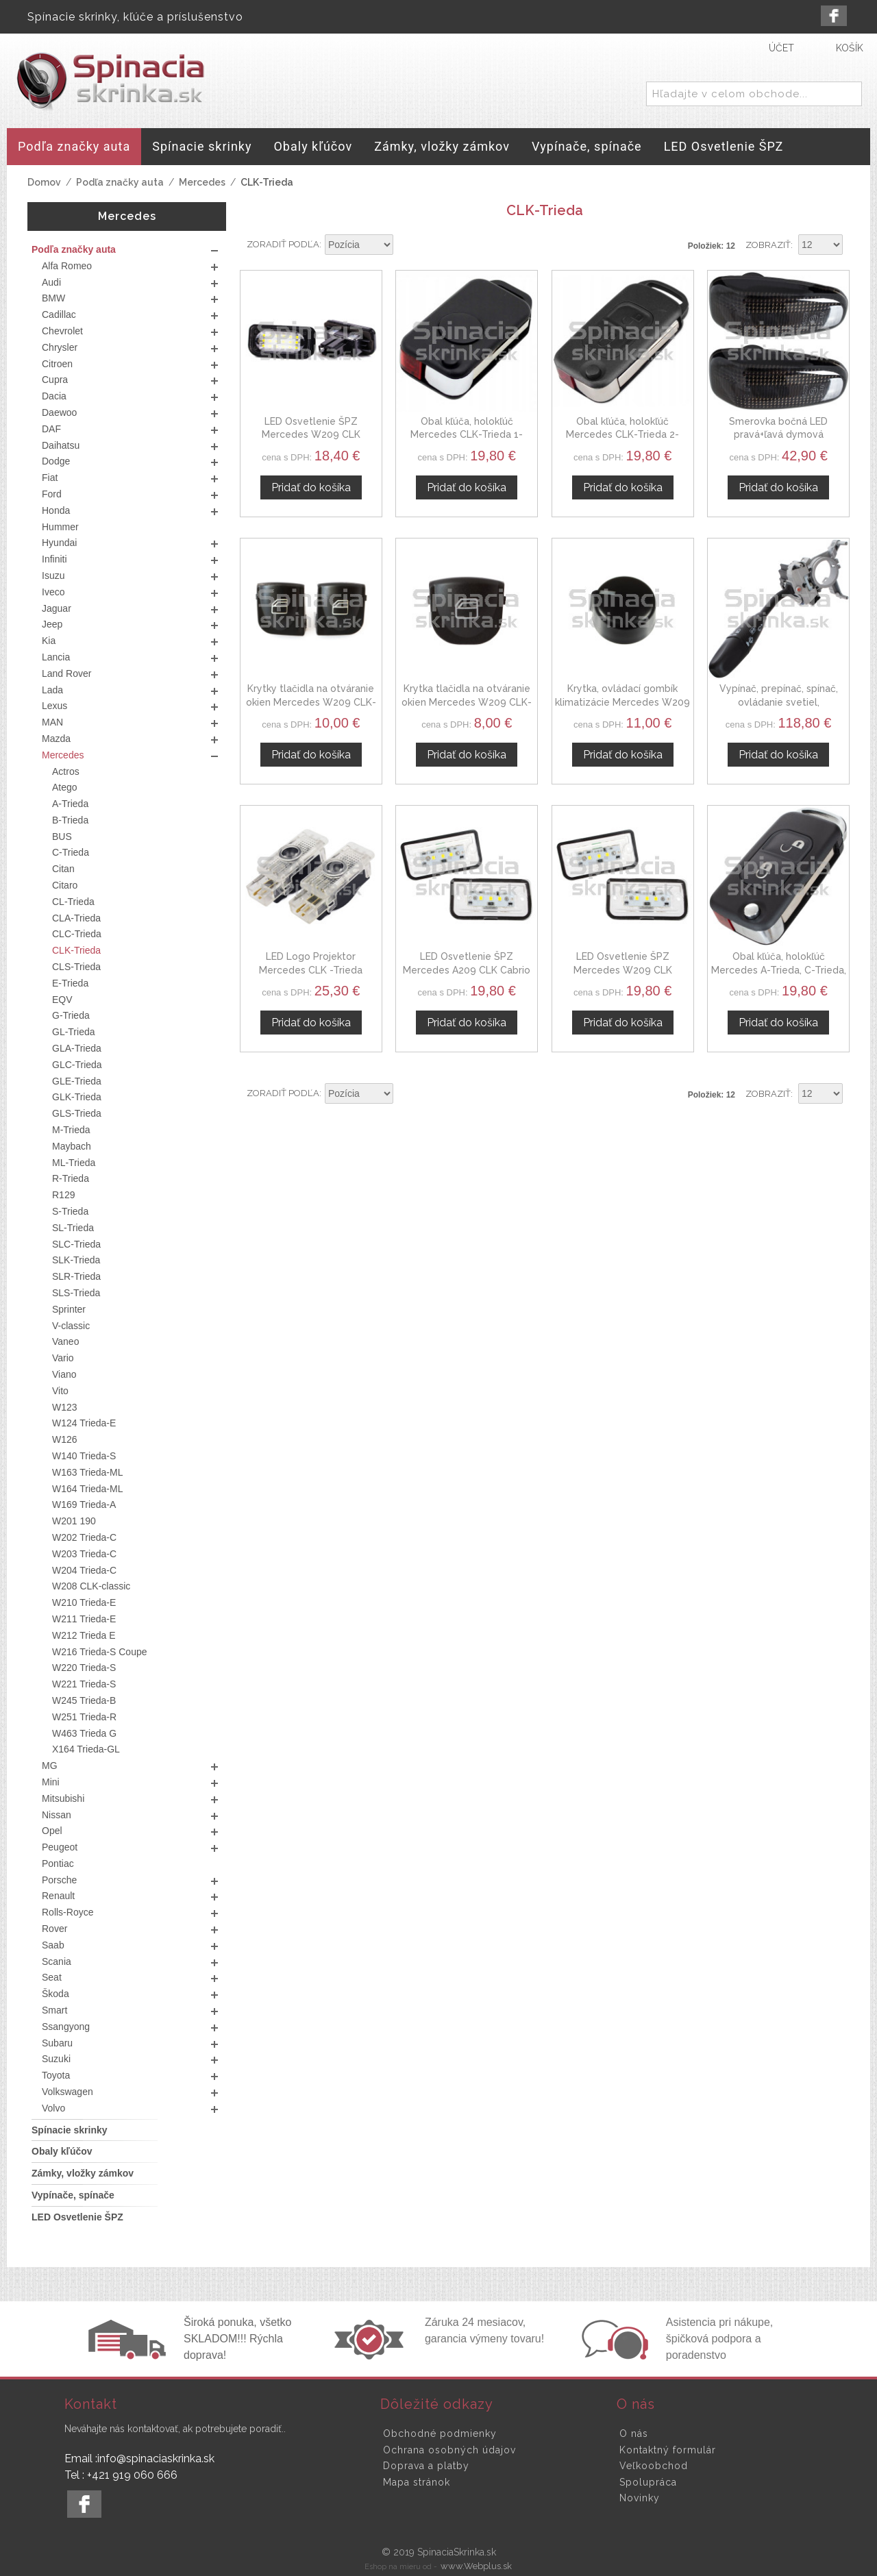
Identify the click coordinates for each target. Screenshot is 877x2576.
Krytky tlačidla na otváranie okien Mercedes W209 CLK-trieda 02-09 (311, 702)
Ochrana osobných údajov (449, 2449)
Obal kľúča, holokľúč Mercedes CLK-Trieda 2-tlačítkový (622, 435)
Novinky (639, 2497)
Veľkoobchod (653, 2465)
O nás (633, 2433)
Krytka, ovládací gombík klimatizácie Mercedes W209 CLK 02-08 (622, 702)
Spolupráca (648, 2482)
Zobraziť (768, 245)
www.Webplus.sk (476, 2566)
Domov (44, 182)
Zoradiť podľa (283, 244)
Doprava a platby (426, 2465)
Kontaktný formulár (667, 2449)
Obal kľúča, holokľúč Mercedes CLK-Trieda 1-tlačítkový (466, 435)
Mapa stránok (416, 2482)
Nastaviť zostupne (405, 245)
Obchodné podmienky (440, 2433)
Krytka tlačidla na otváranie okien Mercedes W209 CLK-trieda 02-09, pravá (467, 702)
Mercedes (202, 182)
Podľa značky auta (120, 182)
